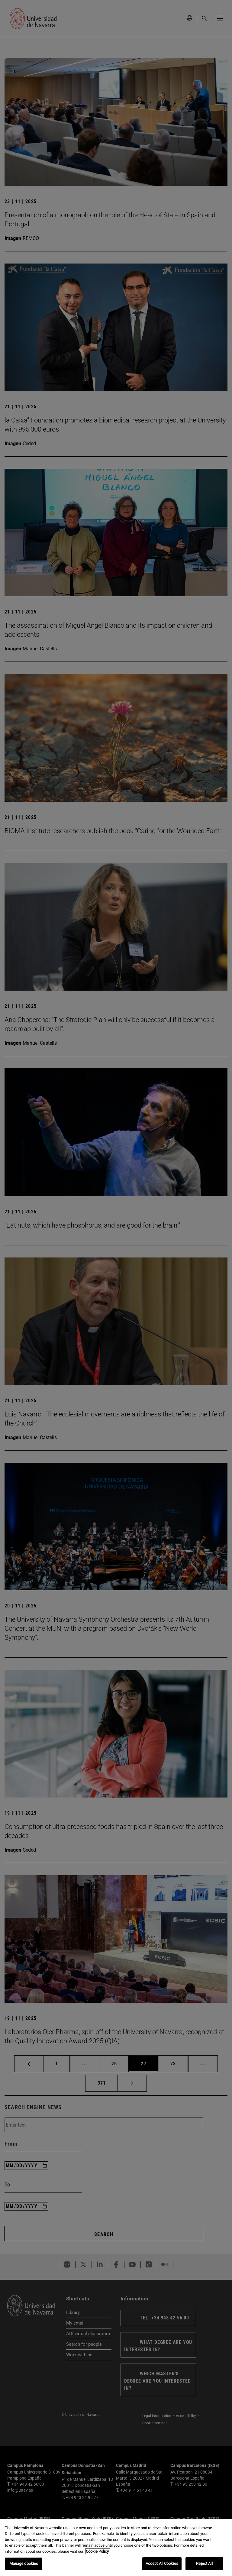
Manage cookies (23, 2563)
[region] (116, 2547)
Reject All (204, 2563)
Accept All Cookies (162, 2563)
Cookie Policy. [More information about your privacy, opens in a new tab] (97, 2551)
